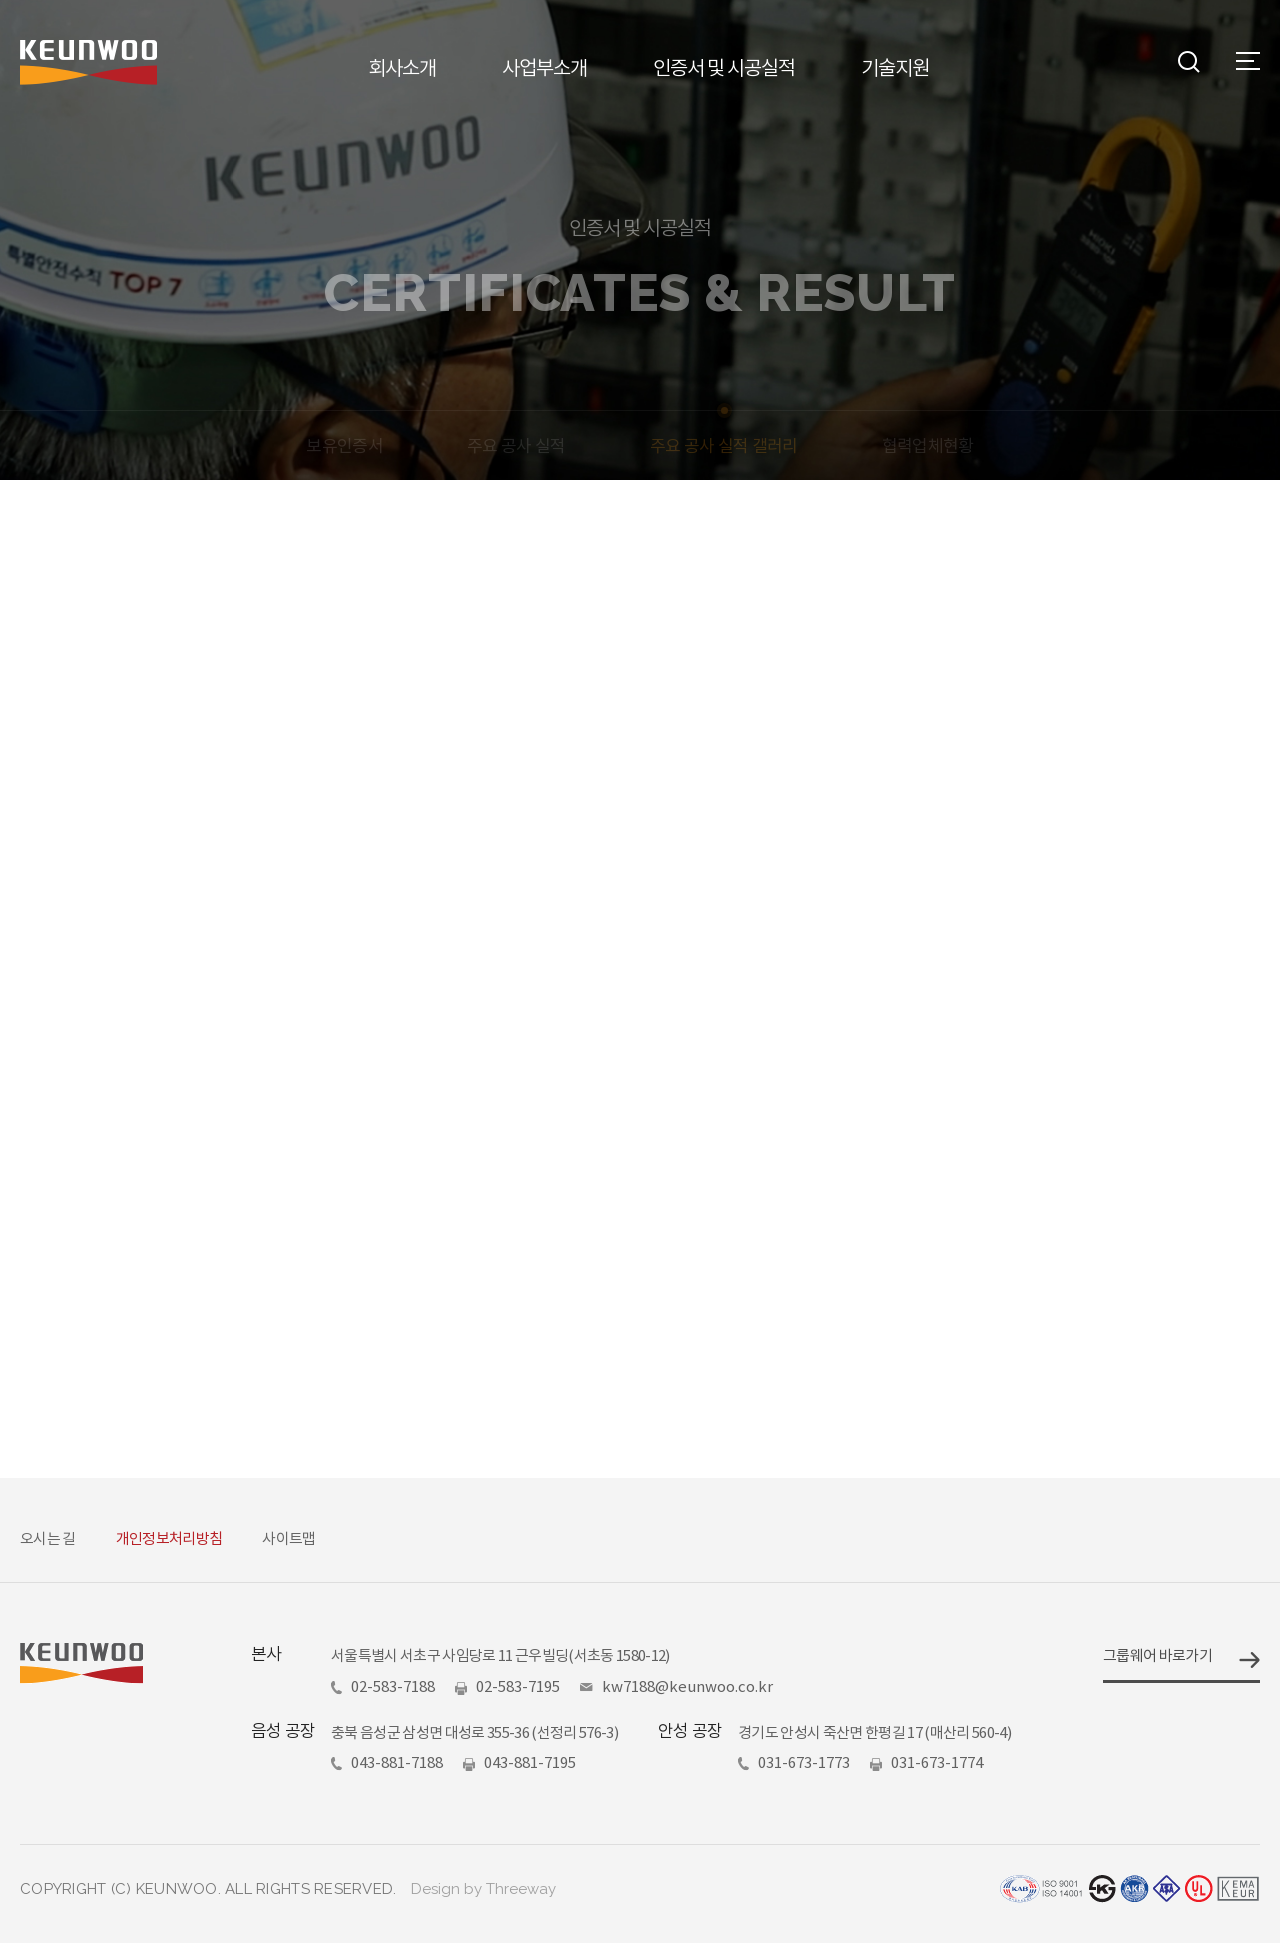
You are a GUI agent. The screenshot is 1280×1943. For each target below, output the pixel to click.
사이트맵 (288, 1538)
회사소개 (402, 68)
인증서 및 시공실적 (724, 68)
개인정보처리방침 (169, 1538)
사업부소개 (544, 68)
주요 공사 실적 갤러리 (724, 446)
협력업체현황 (928, 446)
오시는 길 (48, 1538)
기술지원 (895, 68)
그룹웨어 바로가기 (1157, 1655)
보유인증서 (344, 446)
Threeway (521, 1889)
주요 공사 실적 (516, 446)
